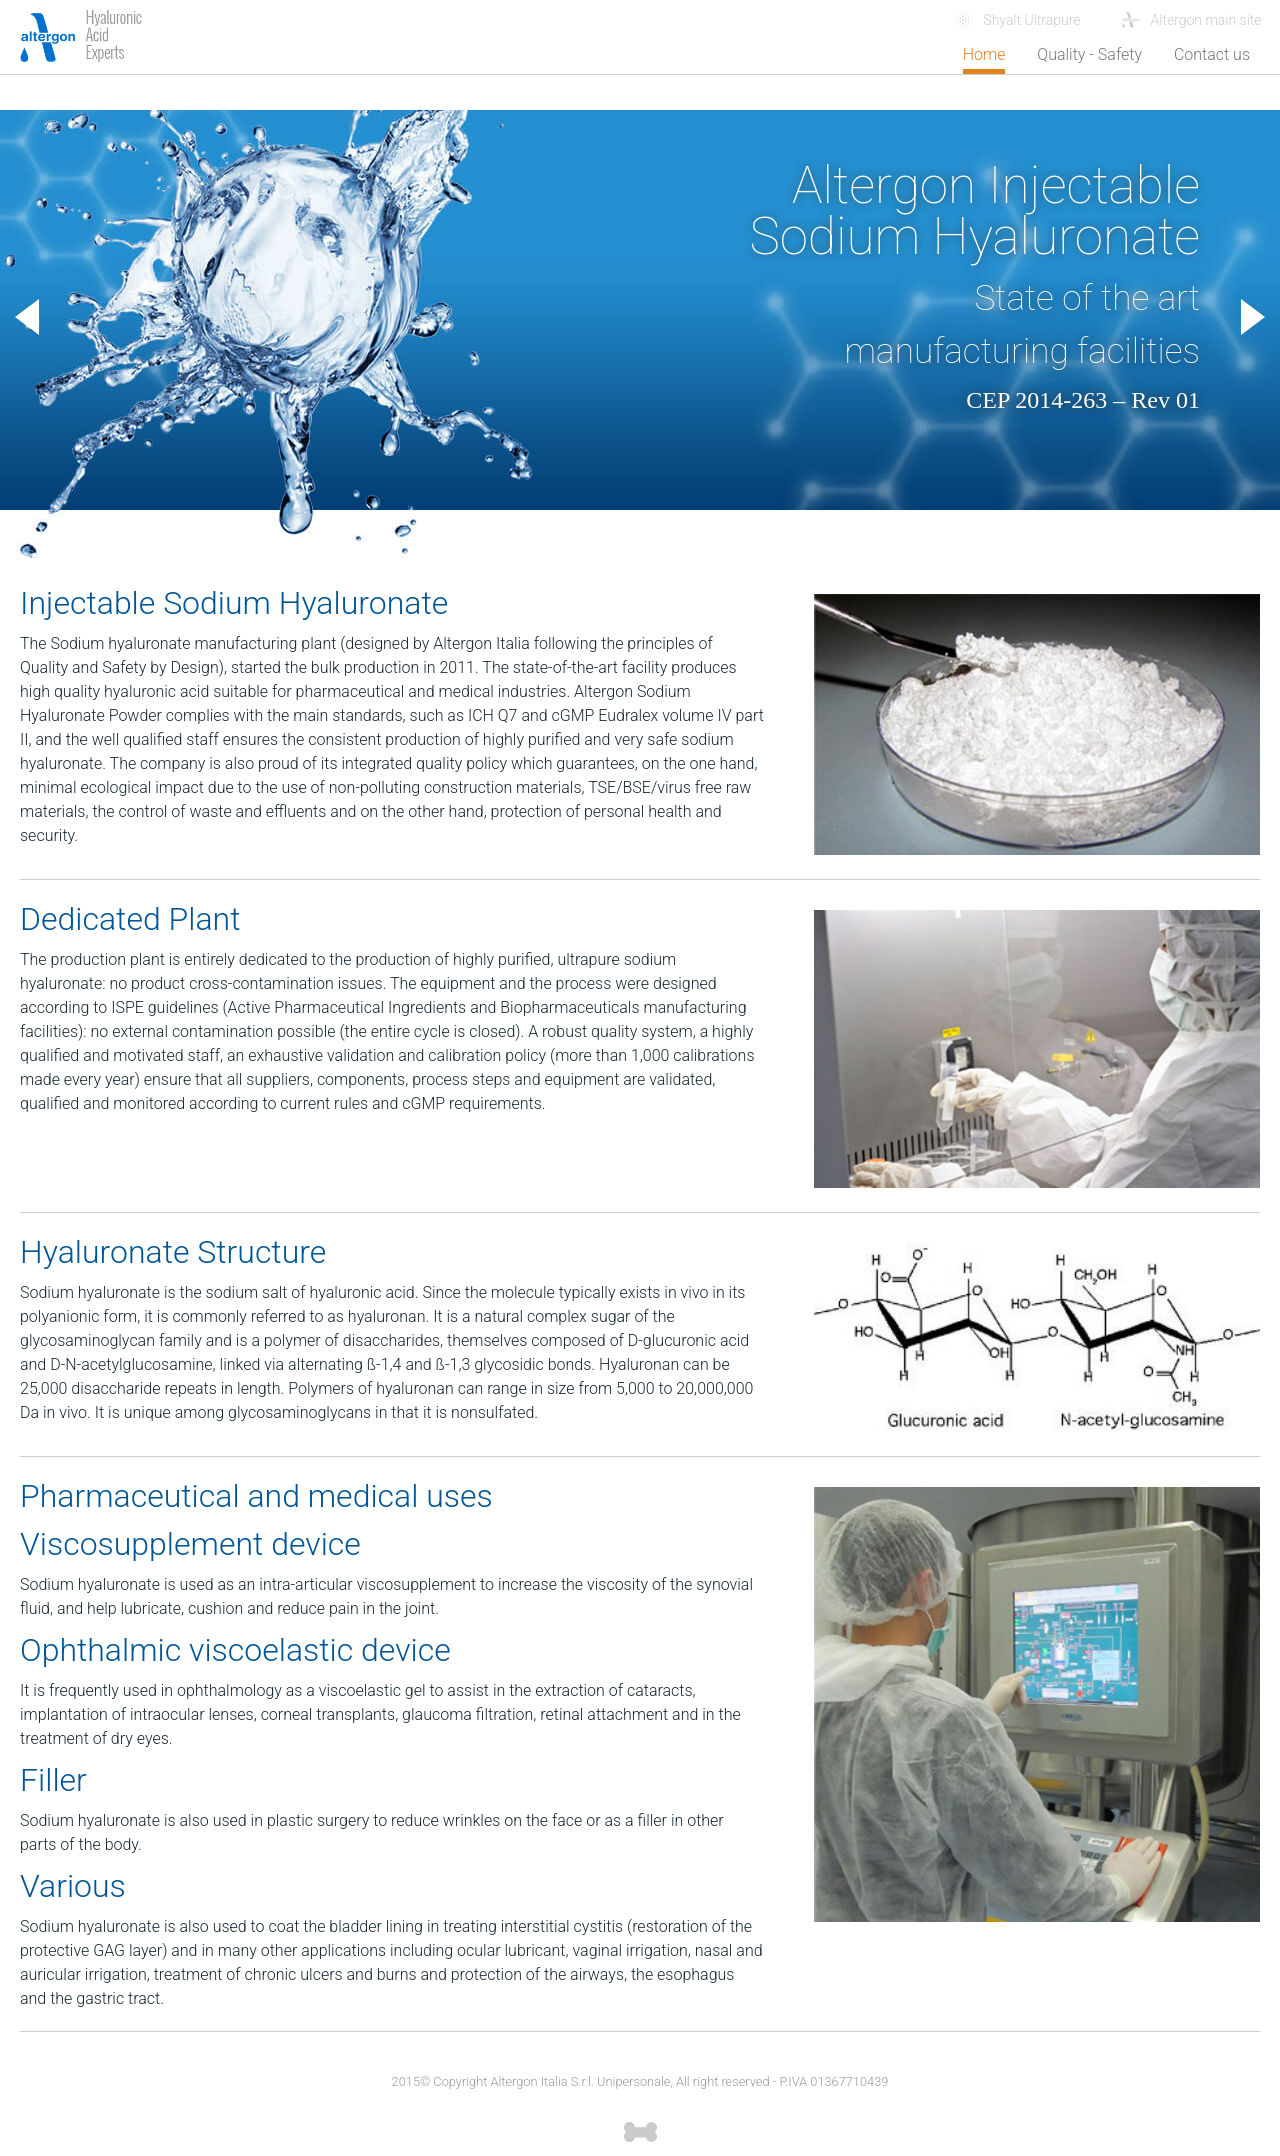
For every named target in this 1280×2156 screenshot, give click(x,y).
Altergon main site (1208, 20)
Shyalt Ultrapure (1031, 20)
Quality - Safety (1089, 54)
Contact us (1212, 54)
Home (984, 54)
